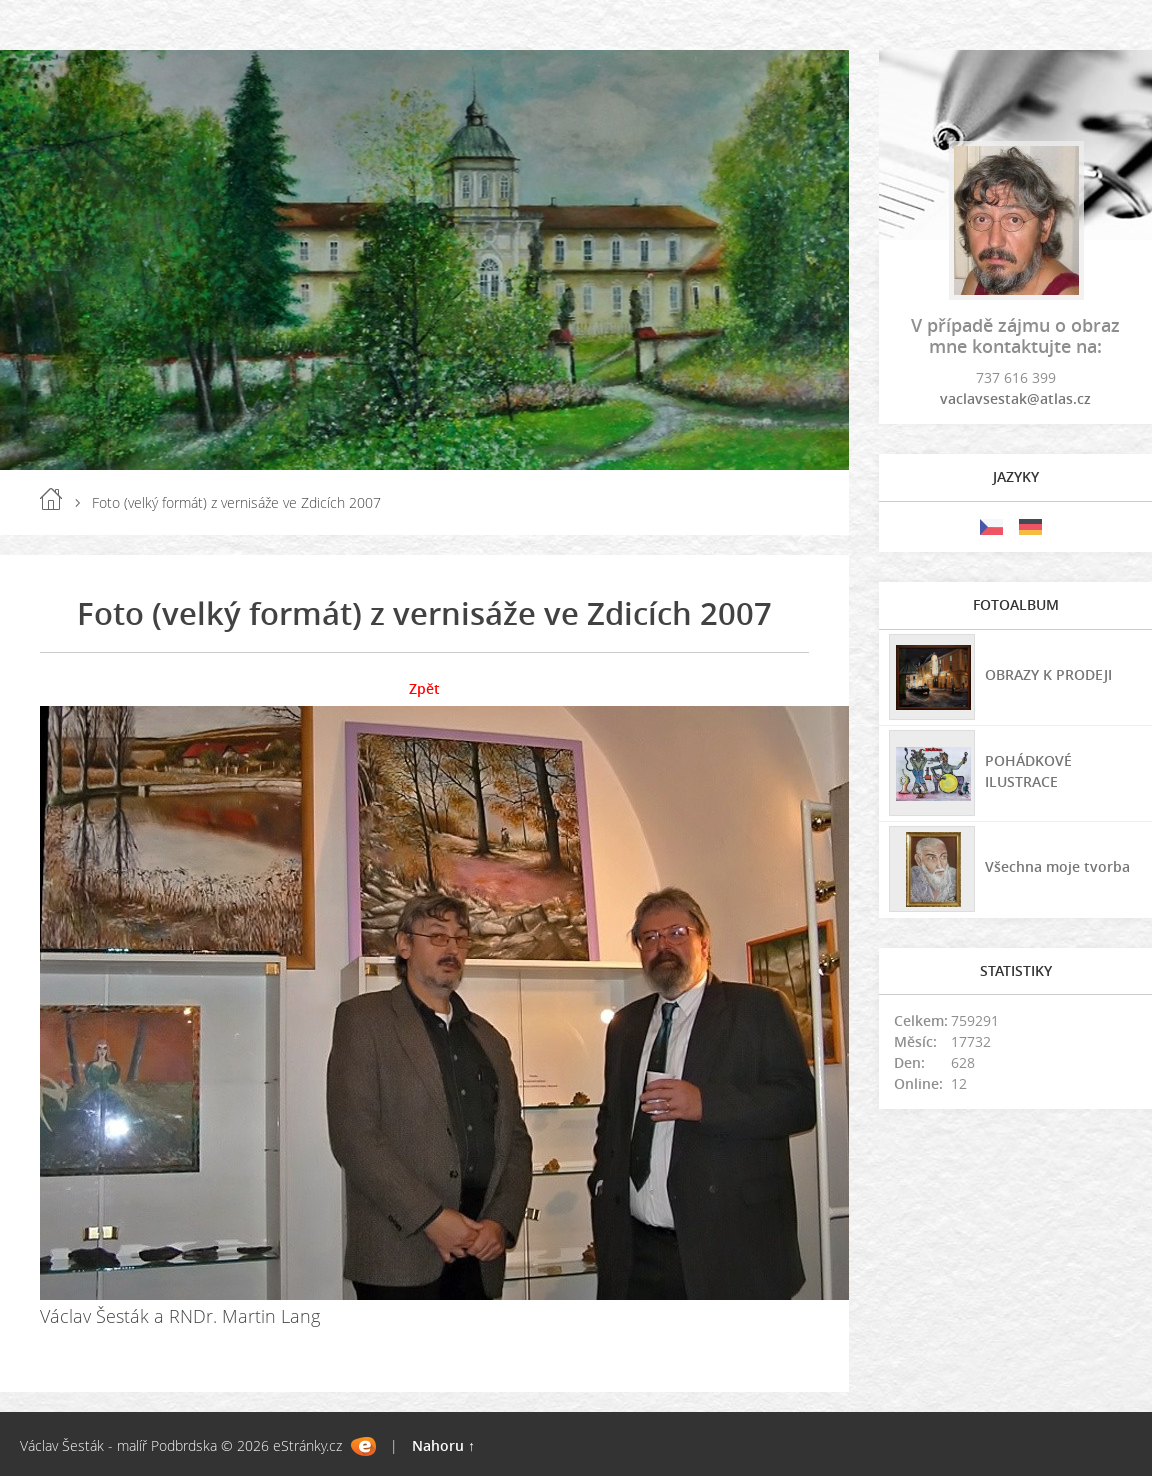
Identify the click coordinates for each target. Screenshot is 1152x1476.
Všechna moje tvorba (1057, 866)
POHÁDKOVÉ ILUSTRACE (1028, 771)
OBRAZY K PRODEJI (1048, 674)
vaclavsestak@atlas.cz (1015, 398)
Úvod (51, 499)
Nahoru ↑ (443, 1445)
